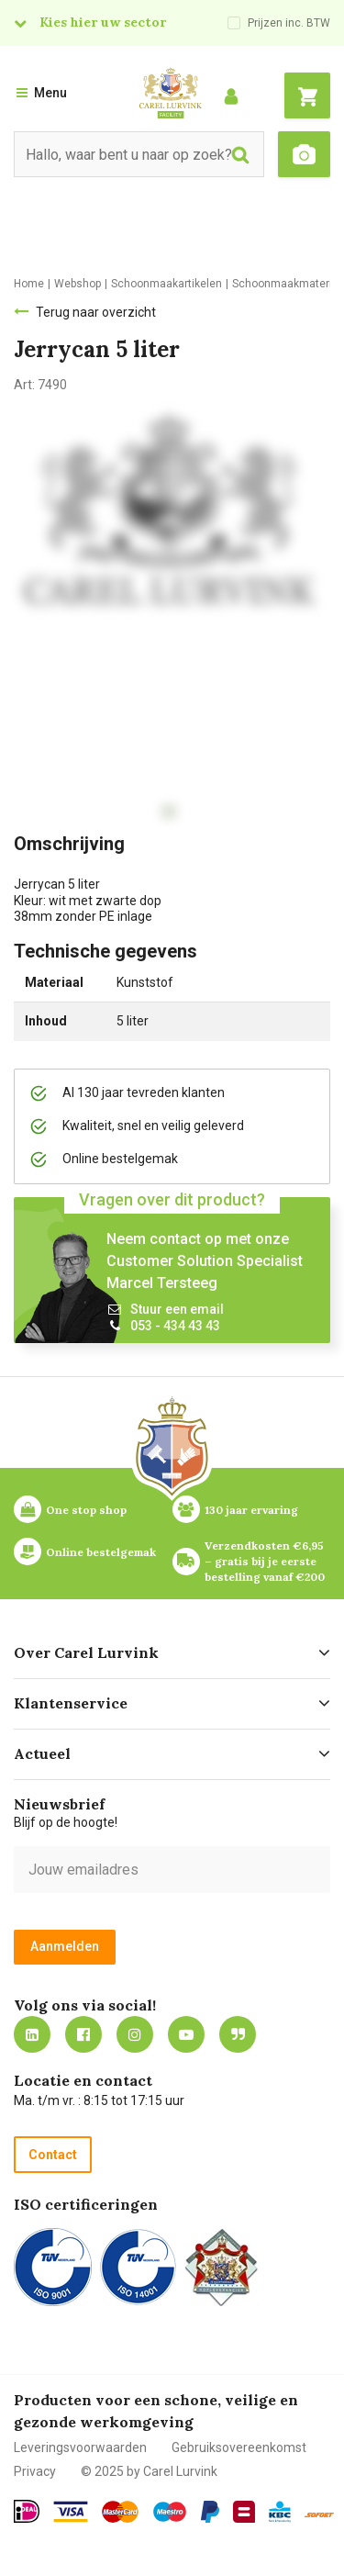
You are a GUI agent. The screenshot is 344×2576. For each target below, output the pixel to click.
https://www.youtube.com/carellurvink (186, 2034)
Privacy (35, 2471)
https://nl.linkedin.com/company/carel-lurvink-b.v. (32, 2034)
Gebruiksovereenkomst (239, 2447)
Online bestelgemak (101, 1552)
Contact (52, 2154)
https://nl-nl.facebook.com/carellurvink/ (83, 2034)
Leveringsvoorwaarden (80, 2447)
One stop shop (86, 1510)
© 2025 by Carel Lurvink (149, 2471)
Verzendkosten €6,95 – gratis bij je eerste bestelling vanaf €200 (266, 1561)
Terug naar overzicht (96, 312)
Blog (237, 2034)
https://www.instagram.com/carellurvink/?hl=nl (135, 2034)
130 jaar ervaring (251, 1510)
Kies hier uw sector (102, 22)
